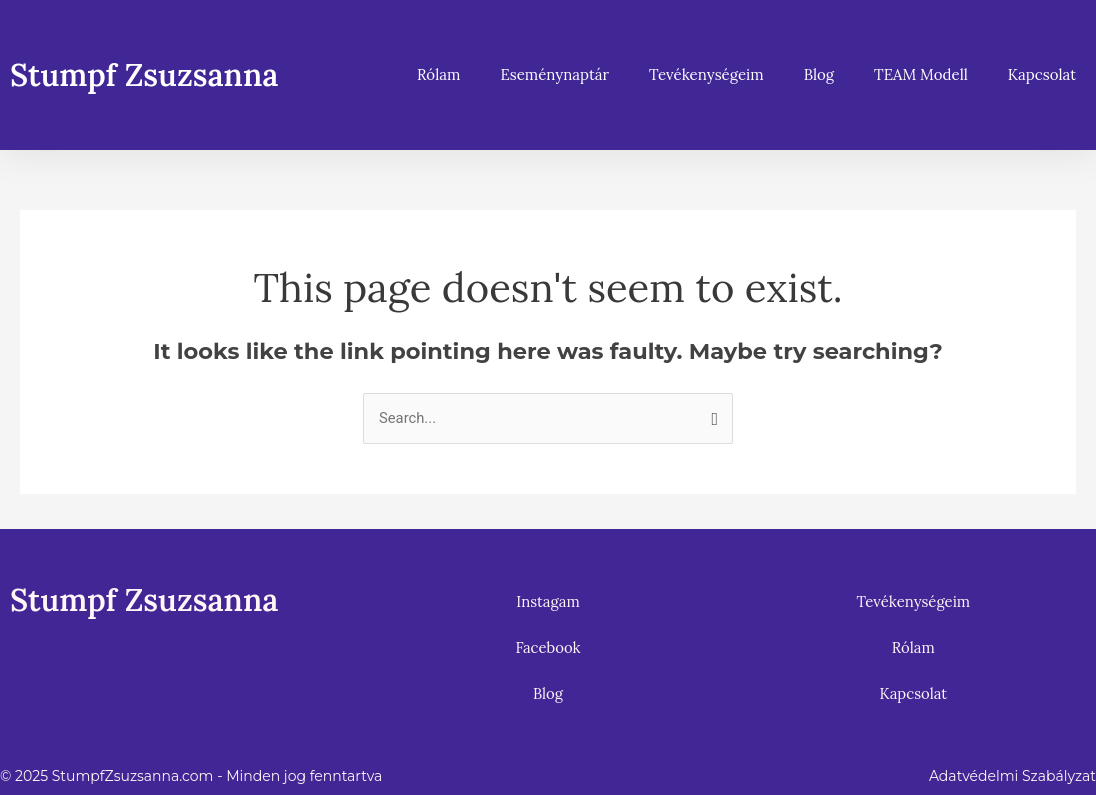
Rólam (438, 74)
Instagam (548, 601)
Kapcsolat (1042, 74)
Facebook (548, 647)
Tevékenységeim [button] (706, 74)
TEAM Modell (921, 74)
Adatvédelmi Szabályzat (1012, 776)
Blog (819, 74)
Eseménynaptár (554, 74)
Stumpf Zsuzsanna (149, 74)
